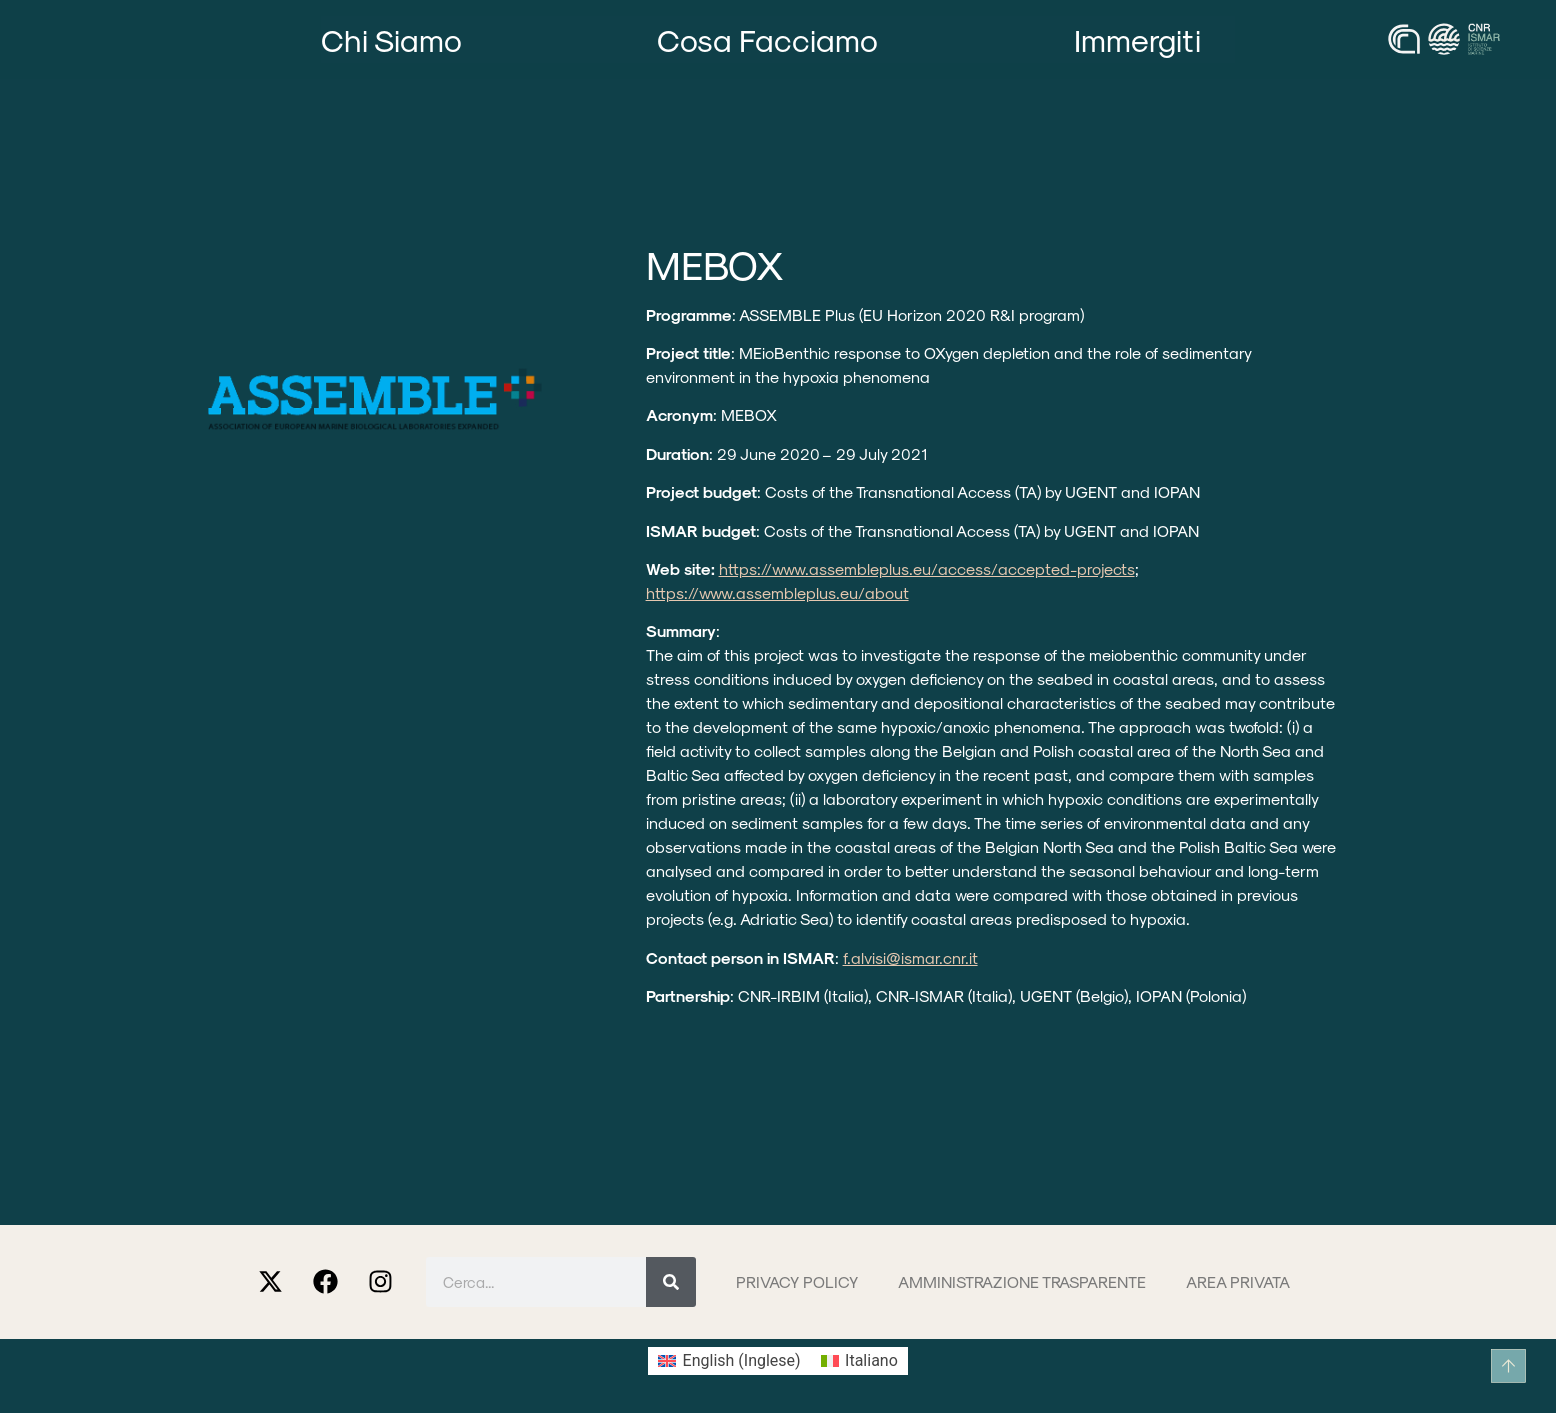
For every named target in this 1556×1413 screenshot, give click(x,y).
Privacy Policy (797, 1281)
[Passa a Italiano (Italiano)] (859, 1361)
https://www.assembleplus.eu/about (777, 592)
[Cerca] (671, 1282)
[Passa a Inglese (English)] (729, 1361)
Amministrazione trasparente (1022, 1281)
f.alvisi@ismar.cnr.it (910, 957)
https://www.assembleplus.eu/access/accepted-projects (927, 568)
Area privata (1238, 1281)
